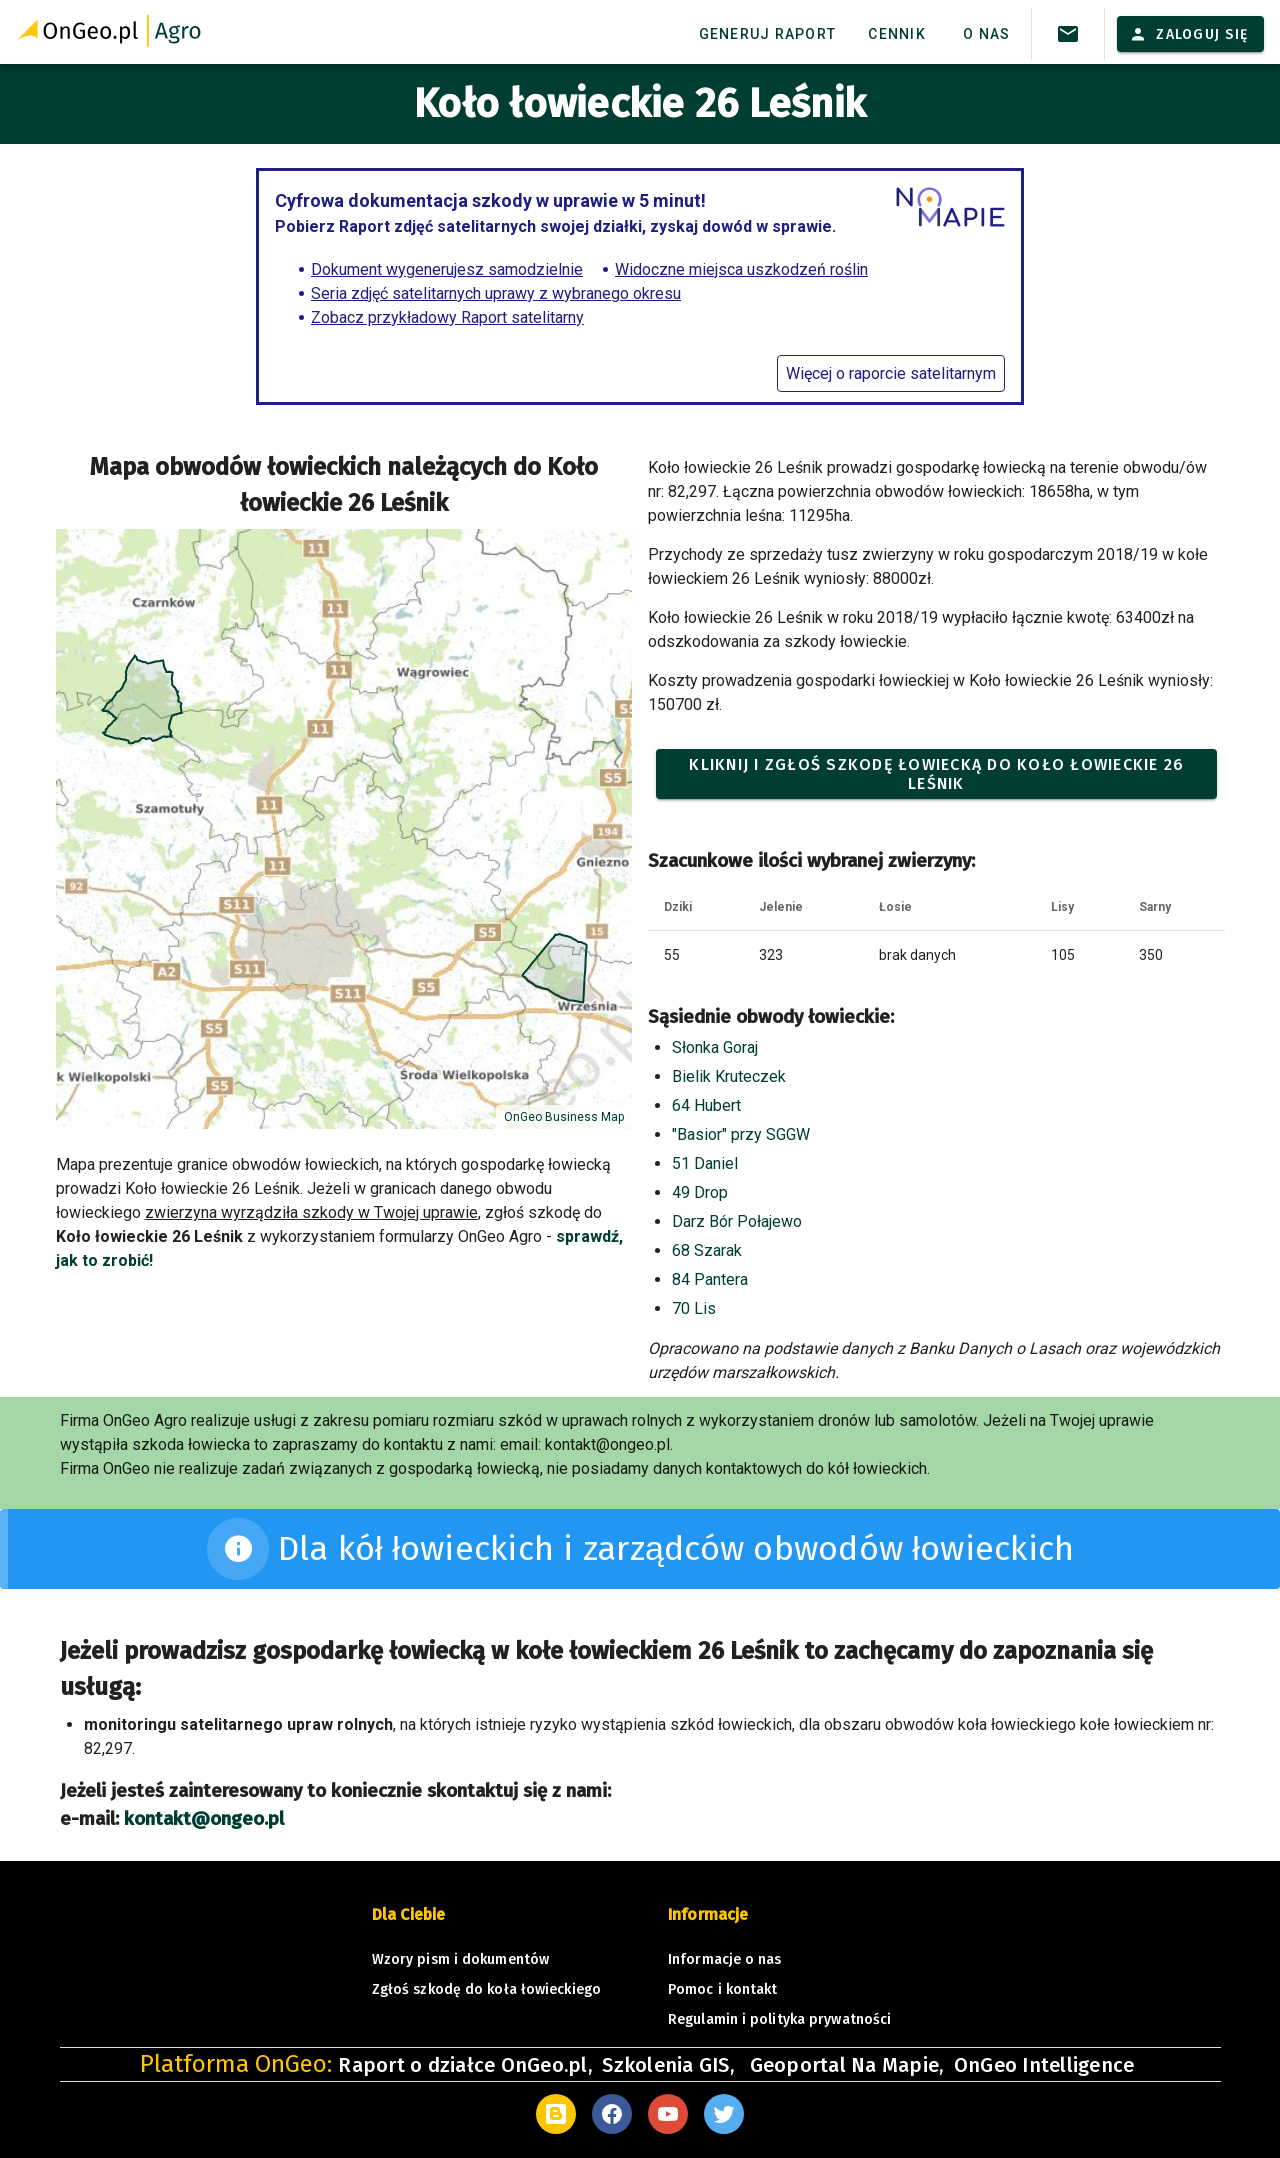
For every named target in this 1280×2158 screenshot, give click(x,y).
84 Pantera (710, 1279)
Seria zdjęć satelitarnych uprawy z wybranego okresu (496, 293)
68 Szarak (707, 1250)
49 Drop (700, 1192)
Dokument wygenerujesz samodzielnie (447, 269)
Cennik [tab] (897, 34)
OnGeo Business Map (564, 1117)
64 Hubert (706, 1105)
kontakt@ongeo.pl (204, 1819)
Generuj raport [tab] (768, 34)
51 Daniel (705, 1163)
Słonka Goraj (715, 1047)
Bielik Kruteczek (729, 1076)
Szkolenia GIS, (670, 2065)
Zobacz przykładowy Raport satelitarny (447, 317)
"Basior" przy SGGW (741, 1134)
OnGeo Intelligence (1044, 2065)
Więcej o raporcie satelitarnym (891, 373)
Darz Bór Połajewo (737, 1221)
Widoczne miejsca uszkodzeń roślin (741, 269)
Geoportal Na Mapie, (847, 2065)
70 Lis (694, 1308)
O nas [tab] (986, 34)
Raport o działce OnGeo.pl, (465, 2065)
